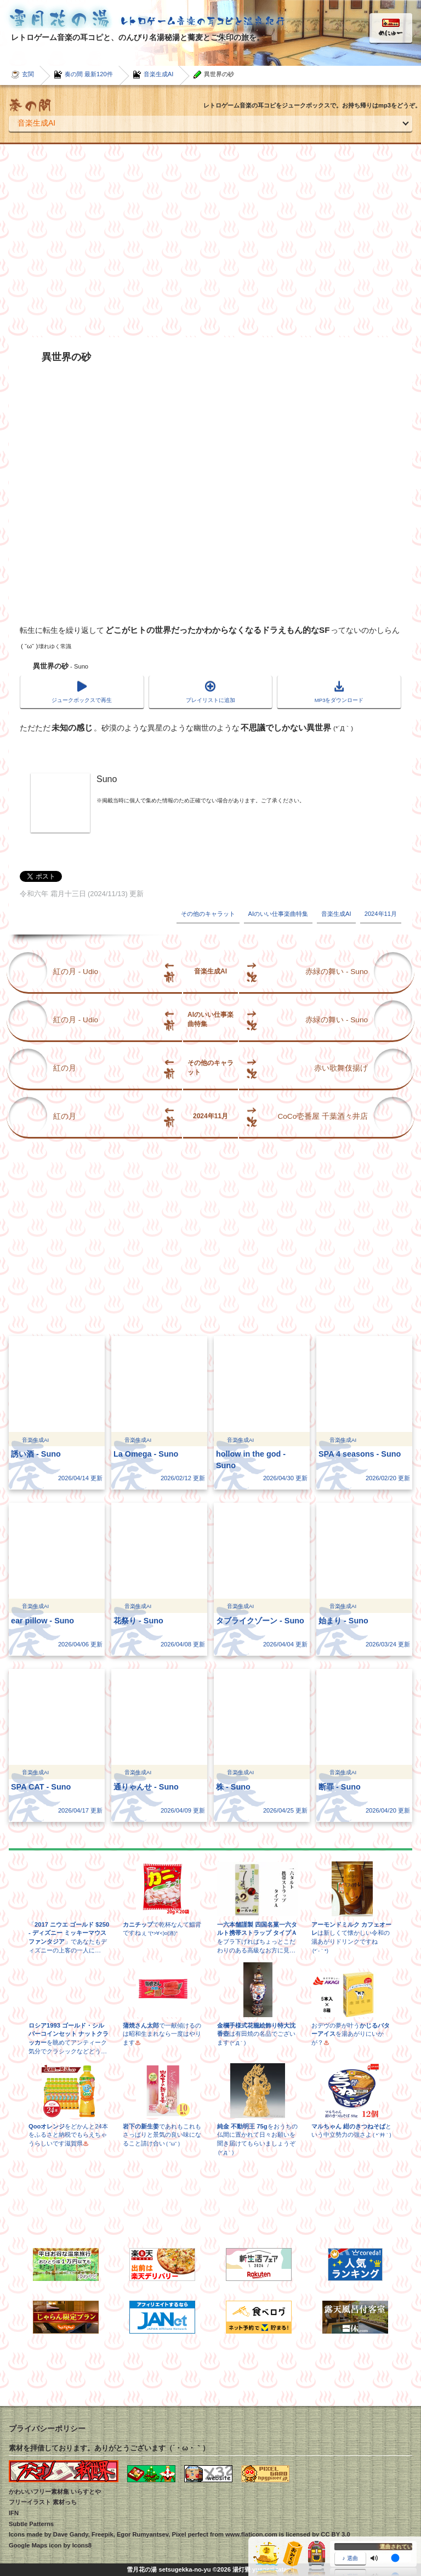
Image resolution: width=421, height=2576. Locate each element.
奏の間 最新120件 (89, 74)
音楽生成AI (159, 74)
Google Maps (28, 2545)
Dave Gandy (70, 2534)
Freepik (102, 2534)
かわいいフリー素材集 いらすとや (55, 2491)
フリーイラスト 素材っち (43, 2502)
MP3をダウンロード (339, 700)
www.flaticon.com (251, 2534)
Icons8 (82, 2545)
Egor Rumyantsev (142, 2534)
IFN (14, 2513)
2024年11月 (381, 913)
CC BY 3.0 (335, 2534)
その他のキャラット (208, 913)
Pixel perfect (190, 2534)
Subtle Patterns (31, 2524)
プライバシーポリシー (47, 2428)
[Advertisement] (210, 241)
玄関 (28, 74)
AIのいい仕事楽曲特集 (278, 913)
